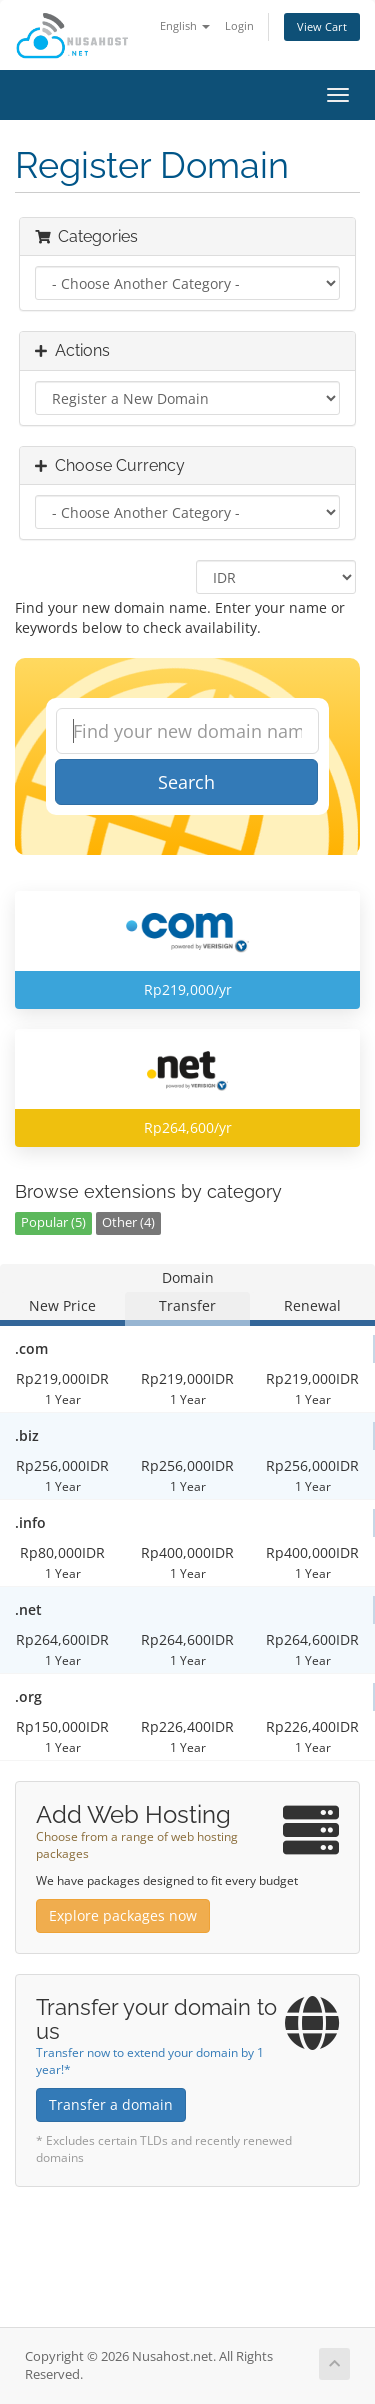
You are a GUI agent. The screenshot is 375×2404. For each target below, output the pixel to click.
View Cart (322, 26)
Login (239, 25)
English (185, 25)
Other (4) (128, 1222)
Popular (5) (53, 1222)
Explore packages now (123, 1915)
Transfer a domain (111, 2104)
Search (186, 782)
